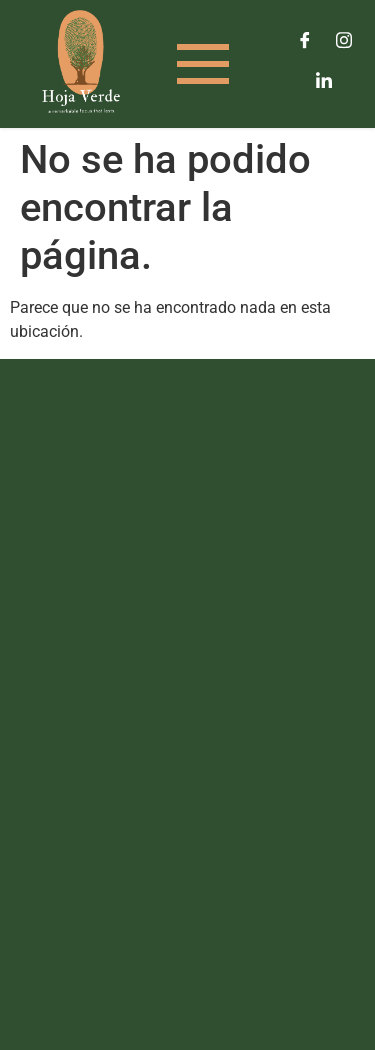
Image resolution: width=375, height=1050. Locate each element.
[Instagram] (343, 40)
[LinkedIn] (324, 80)
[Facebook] (304, 40)
